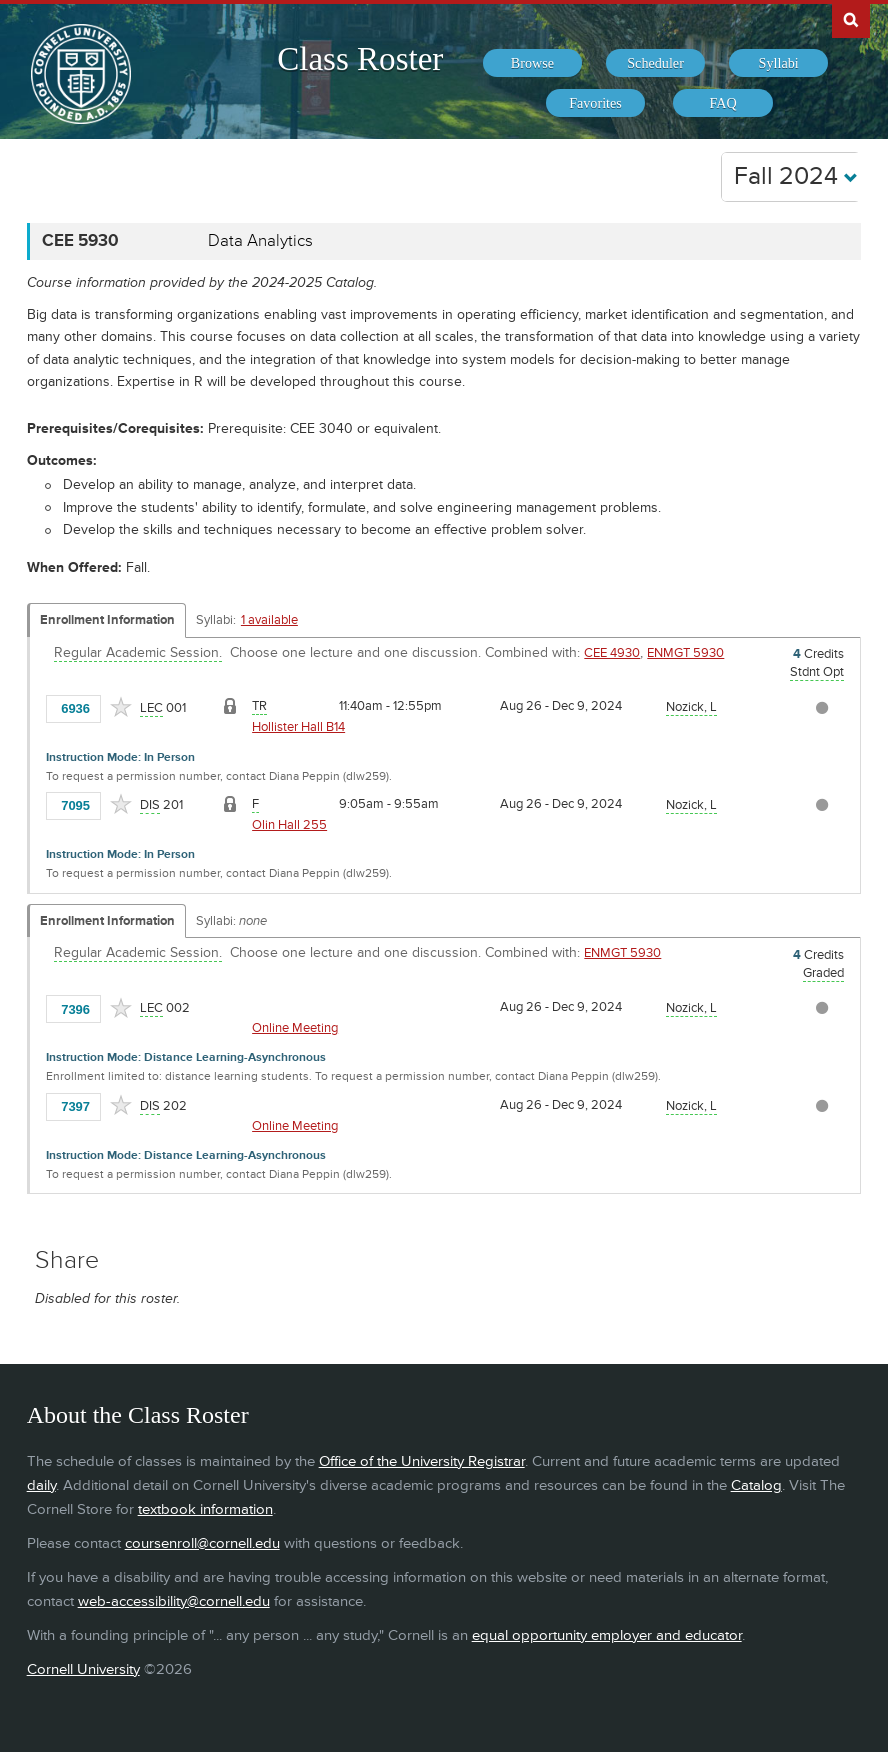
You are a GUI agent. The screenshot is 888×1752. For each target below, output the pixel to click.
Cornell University (83, 1669)
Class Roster (360, 59)
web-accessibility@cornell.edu (174, 1601)
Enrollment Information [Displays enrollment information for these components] (107, 620)
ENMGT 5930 (685, 653)
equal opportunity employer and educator (607, 1635)
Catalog (756, 1485)
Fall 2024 (796, 176)
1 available (269, 620)
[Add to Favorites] (121, 707)
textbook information (205, 1509)
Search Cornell (851, 19)
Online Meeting (295, 1028)
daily (41, 1485)
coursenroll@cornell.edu (202, 1543)
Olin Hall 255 (289, 825)
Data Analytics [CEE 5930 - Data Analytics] (260, 241)
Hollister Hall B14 (298, 727)
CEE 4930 (612, 653)
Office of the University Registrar (422, 1461)
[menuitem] (532, 63)
